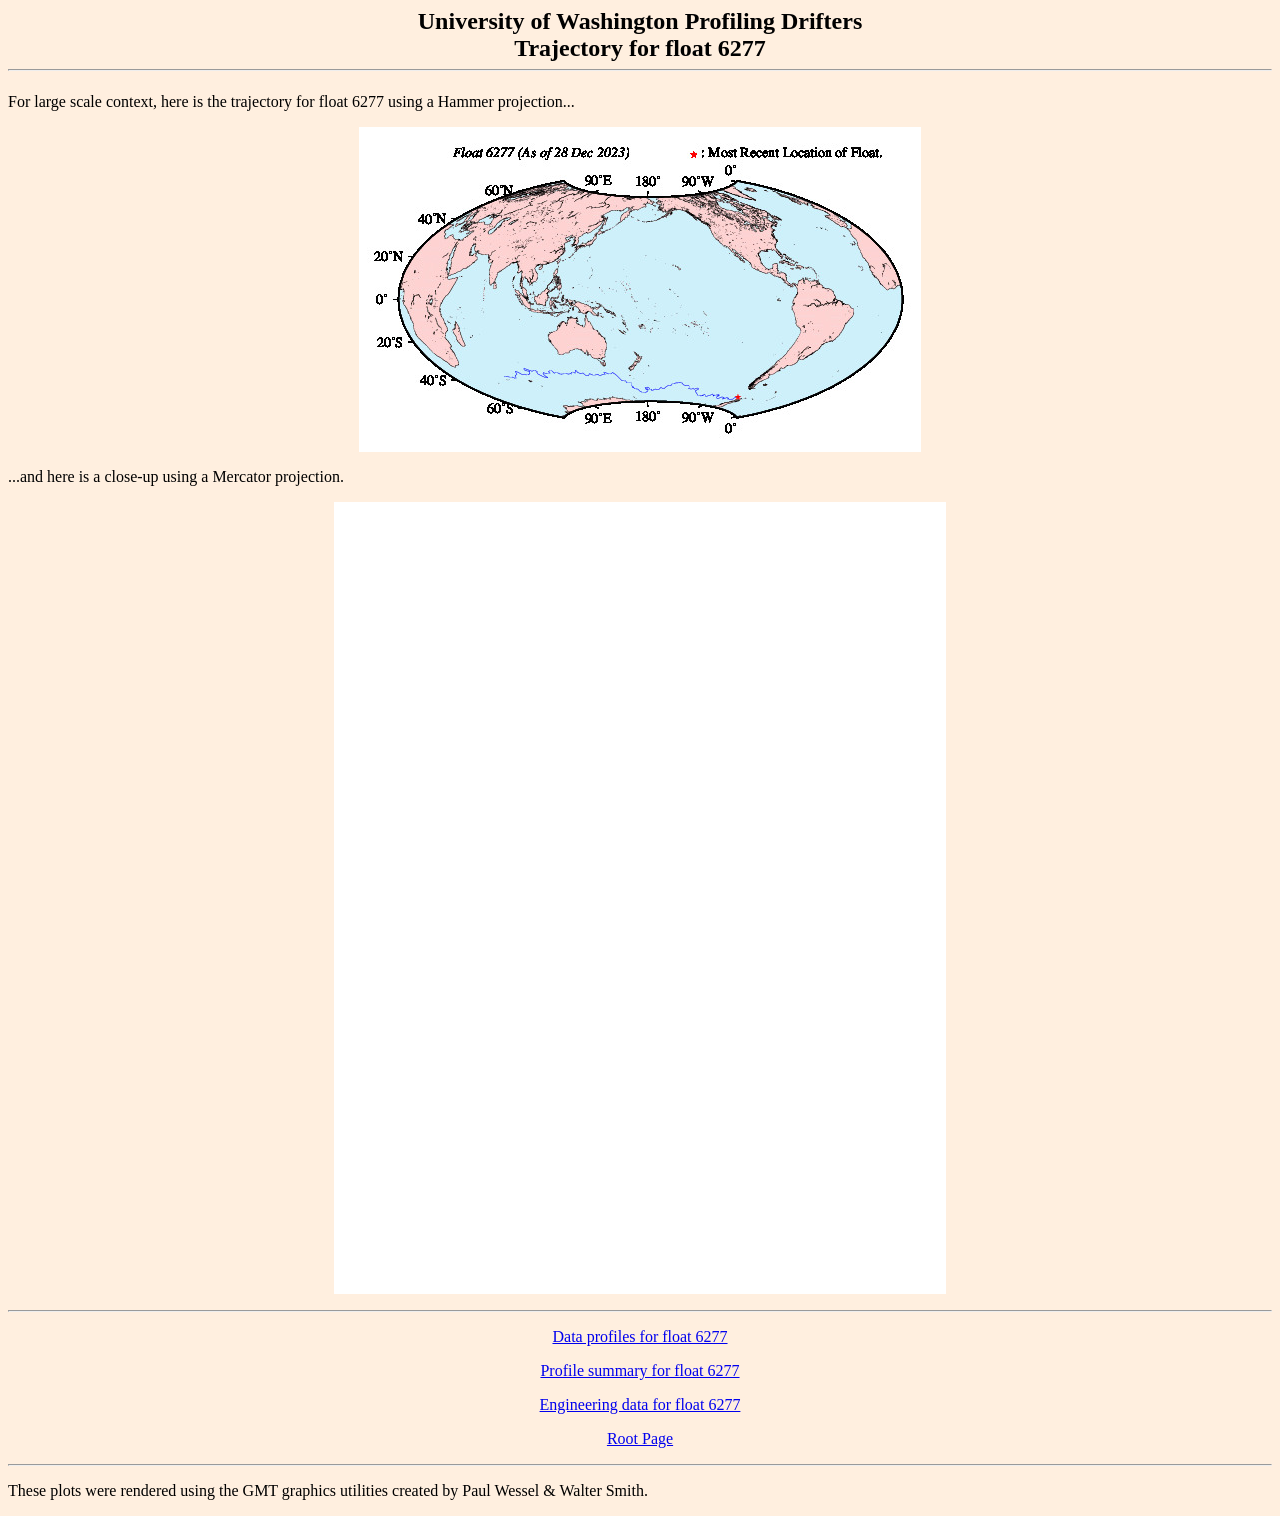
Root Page (640, 1438)
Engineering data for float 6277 (640, 1404)
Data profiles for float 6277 (639, 1336)
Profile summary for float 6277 (639, 1370)
